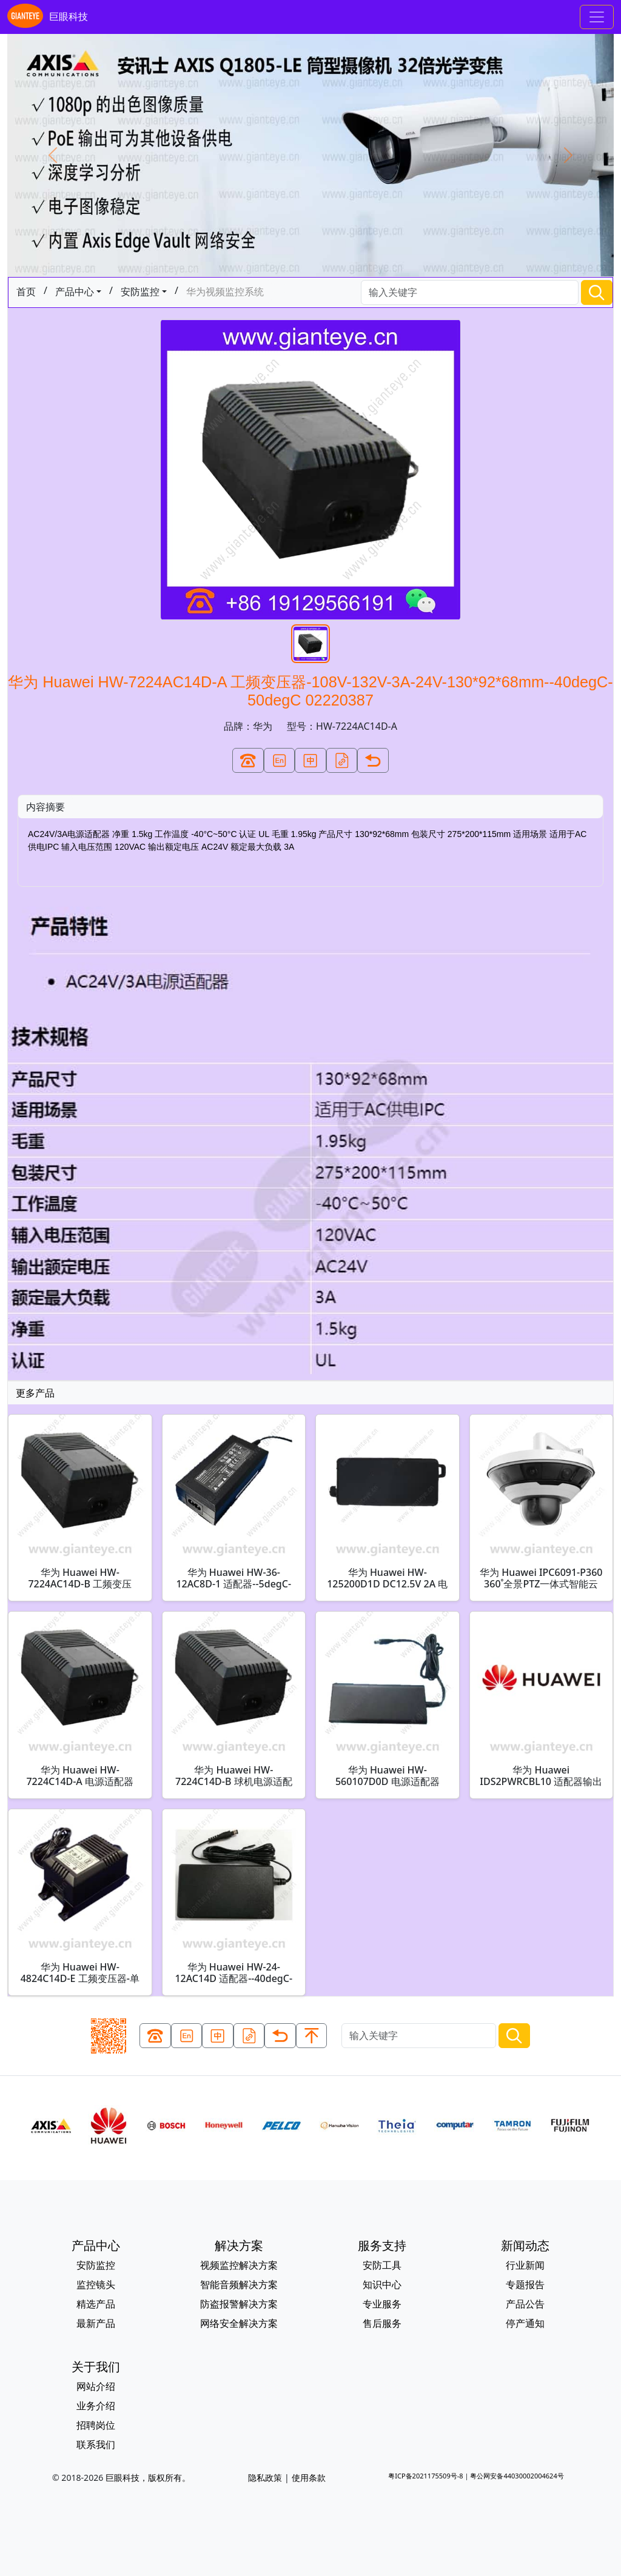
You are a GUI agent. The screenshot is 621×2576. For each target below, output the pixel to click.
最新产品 (95, 2323)
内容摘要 (45, 806)
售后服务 (382, 2323)
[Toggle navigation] (597, 17)
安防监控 (140, 291)
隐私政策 (265, 2477)
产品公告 (525, 2304)
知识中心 (382, 2284)
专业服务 (382, 2304)
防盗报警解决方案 (239, 2304)
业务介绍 (95, 2405)
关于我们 (96, 2366)
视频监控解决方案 (239, 2265)
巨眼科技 (47, 17)
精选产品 (95, 2304)
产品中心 (74, 291)
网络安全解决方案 (239, 2323)
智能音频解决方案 (239, 2284)
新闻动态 (525, 2245)
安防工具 (382, 2265)
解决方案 (239, 2245)
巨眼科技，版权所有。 (148, 2477)
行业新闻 (525, 2265)
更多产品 (35, 1393)
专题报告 (525, 2284)
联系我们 (95, 2444)
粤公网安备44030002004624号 (516, 2475)
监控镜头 (95, 2284)
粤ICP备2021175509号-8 (425, 2475)
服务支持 (382, 2245)
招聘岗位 (95, 2425)
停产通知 (525, 2323)
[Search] (470, 292)
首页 (26, 291)
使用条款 (309, 2477)
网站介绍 (95, 2386)
